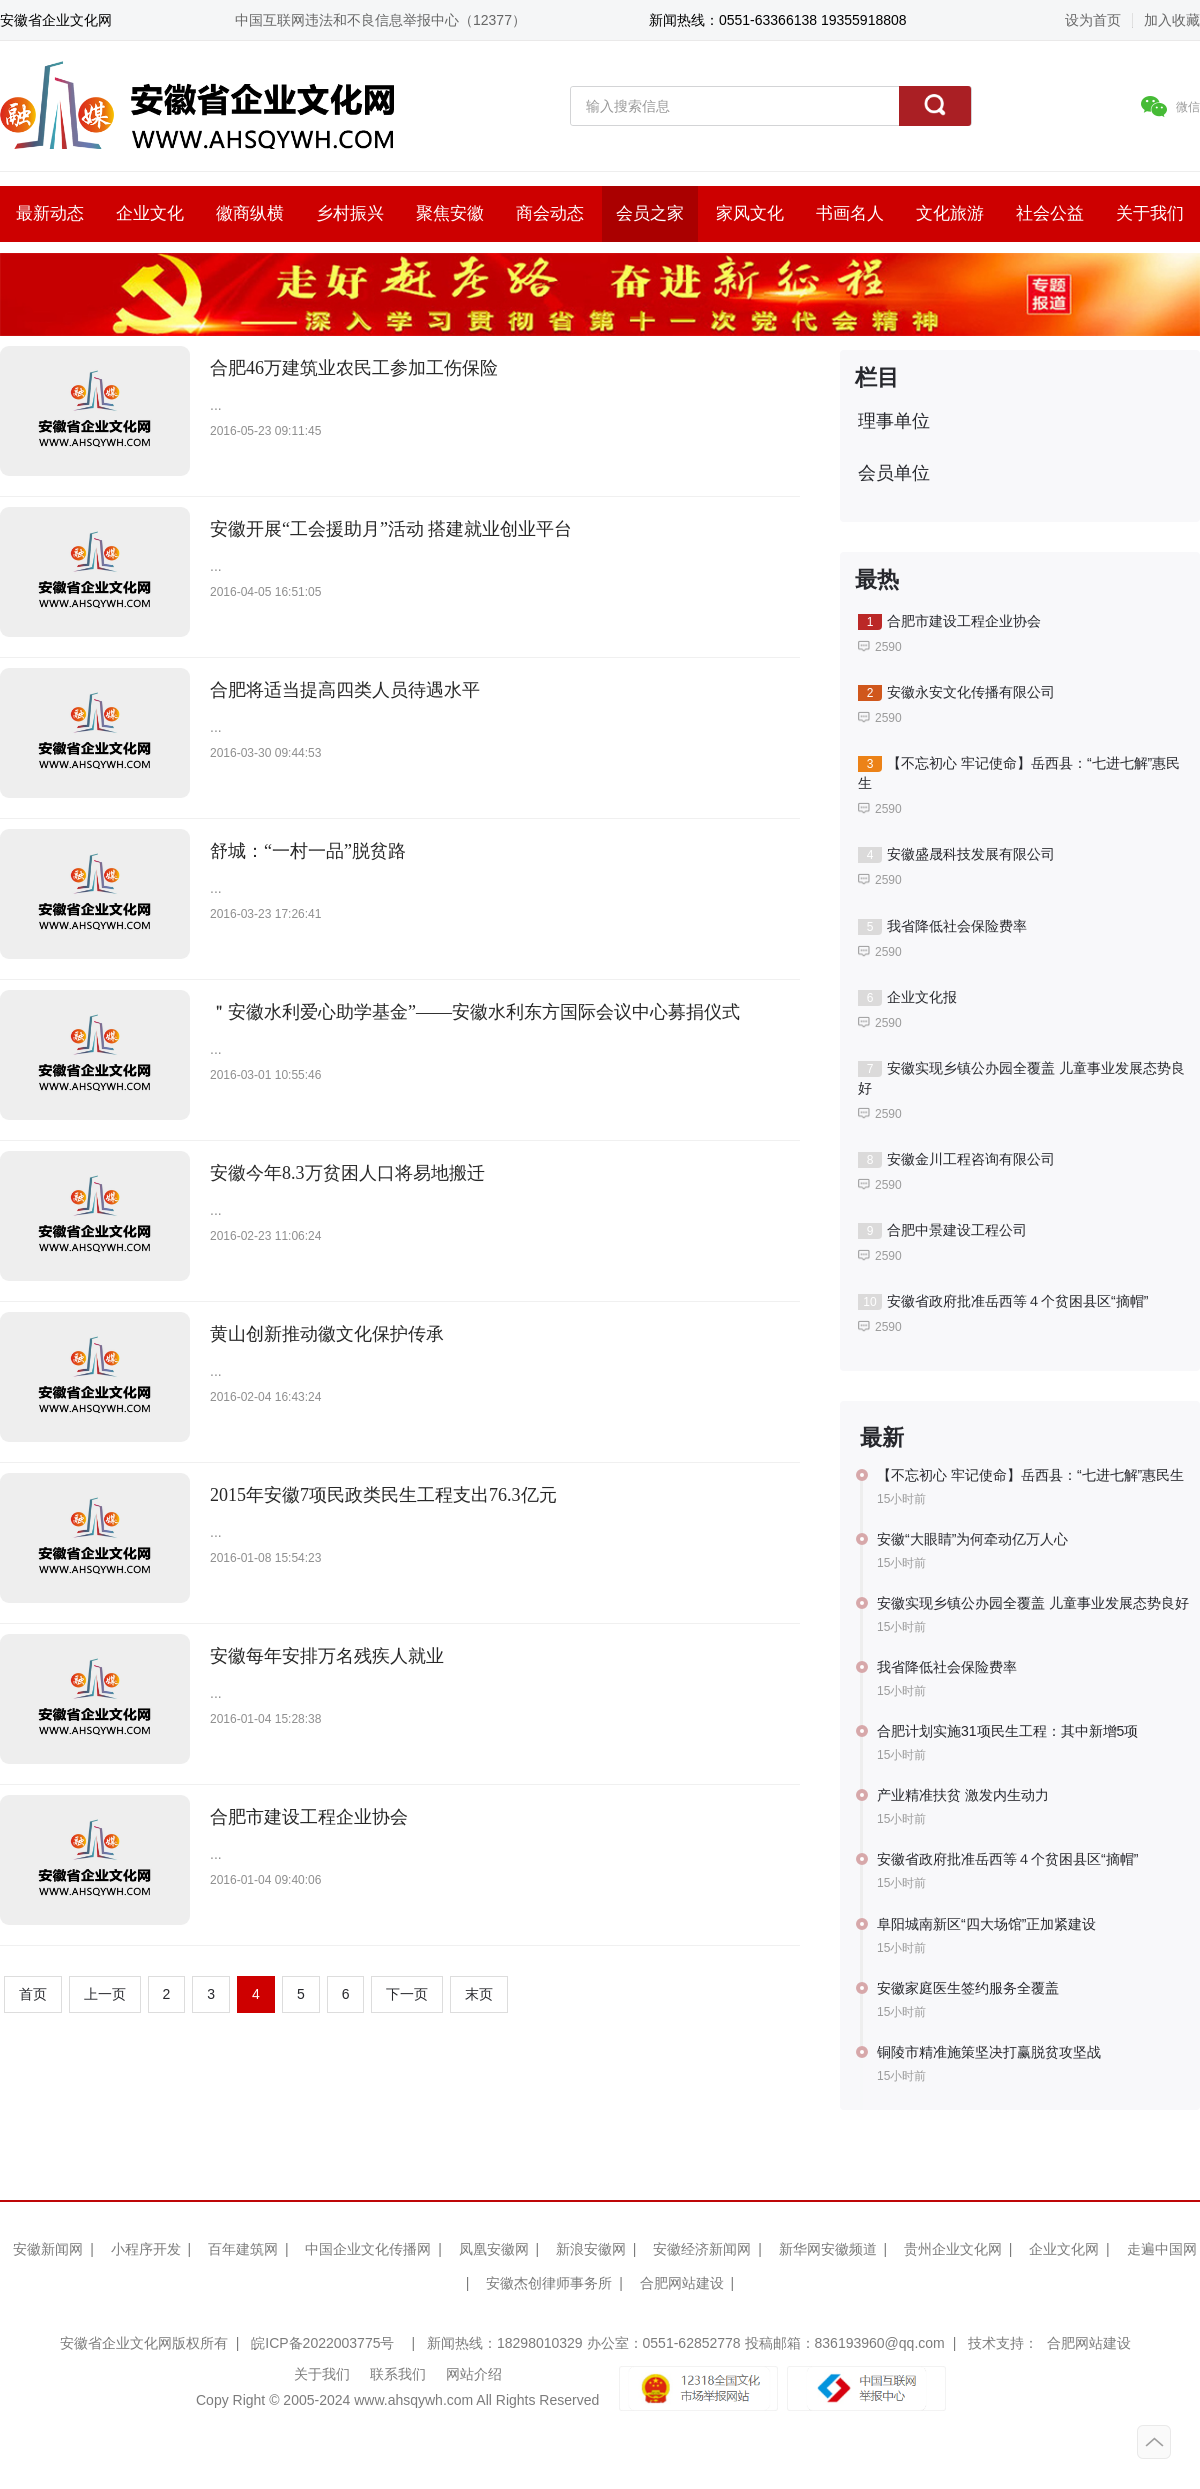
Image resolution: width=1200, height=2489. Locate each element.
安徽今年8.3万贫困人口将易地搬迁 (347, 1173)
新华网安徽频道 (828, 2249)
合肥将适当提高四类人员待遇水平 (345, 690)
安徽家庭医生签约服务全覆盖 (968, 1988)
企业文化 (150, 213)
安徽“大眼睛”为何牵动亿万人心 (972, 1539)
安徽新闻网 (48, 2249)
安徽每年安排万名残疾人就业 (327, 1656)
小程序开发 (146, 2249)
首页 (33, 1994)
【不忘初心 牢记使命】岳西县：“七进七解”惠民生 (1019, 773)
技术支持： (1003, 2343)
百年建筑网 (243, 2249)
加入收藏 (1172, 20)
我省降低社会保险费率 (942, 926)
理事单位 (894, 421)
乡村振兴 (350, 213)
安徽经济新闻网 (702, 2249)
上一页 (105, 1994)
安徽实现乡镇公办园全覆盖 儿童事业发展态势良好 (1021, 1078)
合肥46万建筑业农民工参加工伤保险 (354, 368)
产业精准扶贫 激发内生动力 (963, 1795)
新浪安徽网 (591, 2249)
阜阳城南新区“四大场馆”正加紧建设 (986, 1924)
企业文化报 (907, 997)
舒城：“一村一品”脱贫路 (308, 851)
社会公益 (1050, 213)
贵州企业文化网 (953, 2249)
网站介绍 (474, 2374)
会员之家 (650, 213)
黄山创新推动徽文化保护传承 (327, 1334)
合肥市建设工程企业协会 (309, 1817)
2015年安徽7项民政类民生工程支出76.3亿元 (383, 1495)
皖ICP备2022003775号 (322, 2343)
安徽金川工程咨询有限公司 (956, 1159)
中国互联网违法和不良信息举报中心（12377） (380, 20)
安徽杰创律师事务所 (549, 2283)
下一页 (407, 1994)
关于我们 (1150, 213)
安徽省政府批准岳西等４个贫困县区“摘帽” (1003, 1301)
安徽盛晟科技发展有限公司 (956, 854)
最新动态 (50, 213)
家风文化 (750, 213)
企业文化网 (1064, 2249)
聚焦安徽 (450, 213)
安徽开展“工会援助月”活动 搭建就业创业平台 (391, 529)
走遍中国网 (1162, 2249)
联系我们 (398, 2374)
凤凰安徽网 (494, 2249)
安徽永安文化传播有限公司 (956, 692)
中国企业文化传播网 (368, 2249)
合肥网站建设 (682, 2283)
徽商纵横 (250, 213)
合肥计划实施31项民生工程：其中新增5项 (1007, 1731)
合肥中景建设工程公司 (942, 1230)
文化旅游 (950, 213)
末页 (479, 1994)
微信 (1170, 106)
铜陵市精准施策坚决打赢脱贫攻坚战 (989, 2052)
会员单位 (894, 473)
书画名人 (850, 213)
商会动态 (550, 213)
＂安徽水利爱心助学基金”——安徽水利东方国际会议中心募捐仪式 (475, 1012)
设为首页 (1093, 20)
